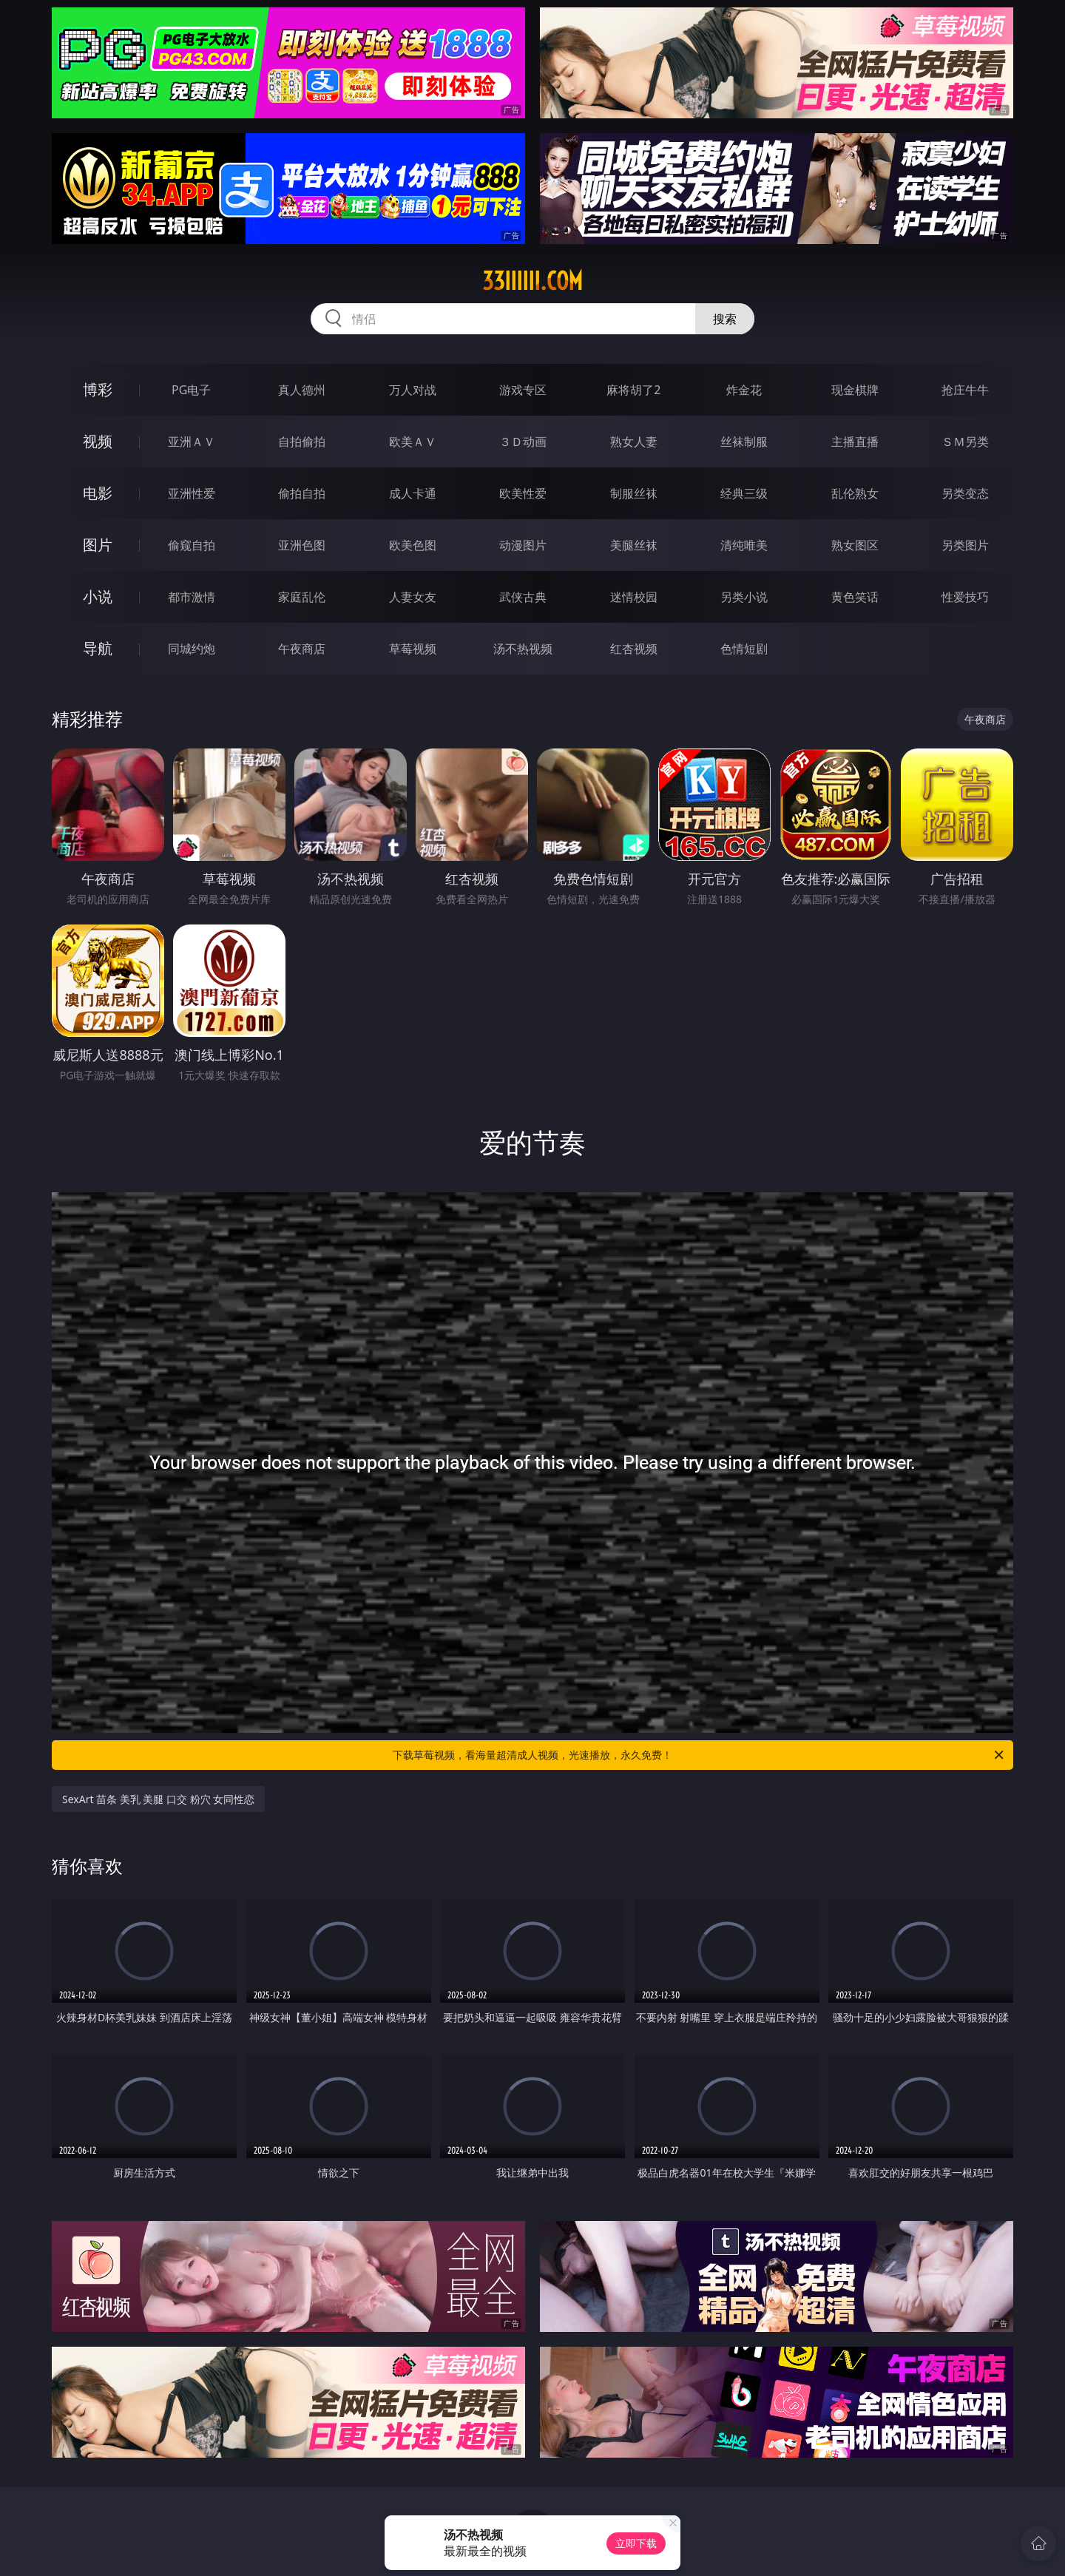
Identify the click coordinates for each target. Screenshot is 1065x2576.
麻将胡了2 (633, 390)
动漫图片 (523, 545)
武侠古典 (523, 597)
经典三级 (744, 493)
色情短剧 (744, 648)
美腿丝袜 (633, 545)
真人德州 (301, 390)
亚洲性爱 (191, 493)
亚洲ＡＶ (191, 441)
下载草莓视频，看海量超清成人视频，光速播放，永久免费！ (699, 1755)
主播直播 (855, 441)
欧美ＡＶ (412, 441)
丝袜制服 (744, 441)
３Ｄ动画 (523, 441)
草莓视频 (412, 648)
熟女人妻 (633, 441)
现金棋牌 (855, 390)
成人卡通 (412, 493)
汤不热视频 (522, 648)
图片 (97, 545)
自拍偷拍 (301, 441)
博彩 (97, 389)
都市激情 (191, 597)
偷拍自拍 (301, 493)
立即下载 (636, 2543)
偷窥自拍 (191, 545)
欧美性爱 (523, 493)
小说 (97, 596)
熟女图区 (855, 545)
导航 (97, 648)
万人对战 (412, 390)
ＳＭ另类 (965, 441)
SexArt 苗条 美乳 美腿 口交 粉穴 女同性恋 (158, 1799)
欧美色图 (412, 545)
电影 (97, 493)
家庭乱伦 (301, 597)
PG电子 (191, 390)
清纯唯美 (744, 545)
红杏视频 (633, 648)
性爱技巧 (965, 597)
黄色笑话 (855, 597)
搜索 (725, 319)
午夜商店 (301, 648)
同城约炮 (191, 648)
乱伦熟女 (855, 493)
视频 (97, 441)
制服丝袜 (633, 493)
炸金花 (744, 390)
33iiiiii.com (532, 281)
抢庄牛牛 (965, 390)
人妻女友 (412, 597)
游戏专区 (523, 390)
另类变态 (965, 493)
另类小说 (744, 597)
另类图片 (965, 545)
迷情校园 (633, 597)
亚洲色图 (301, 545)
